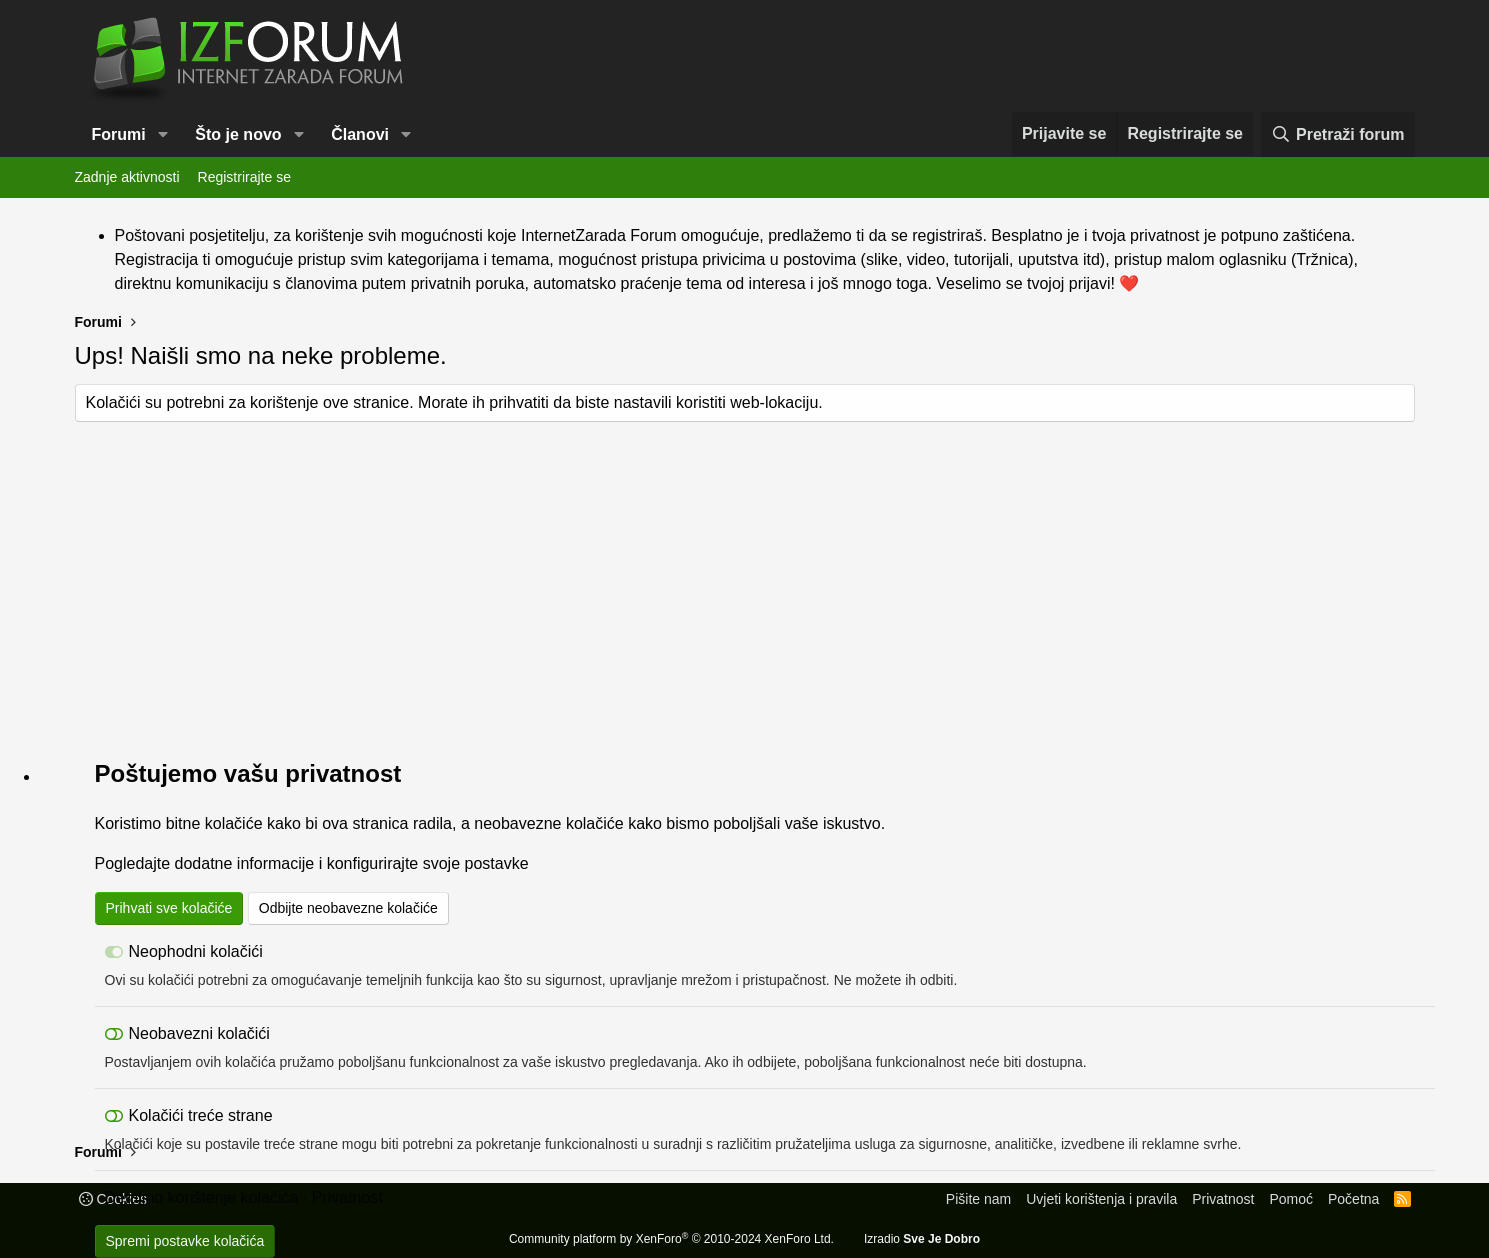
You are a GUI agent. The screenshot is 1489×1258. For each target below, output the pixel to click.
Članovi (360, 134)
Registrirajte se (244, 177)
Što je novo (238, 134)
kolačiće (234, 823)
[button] (163, 135)
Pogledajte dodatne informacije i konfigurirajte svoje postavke (312, 863)
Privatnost (347, 1197)
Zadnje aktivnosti (127, 177)
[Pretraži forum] (1337, 134)
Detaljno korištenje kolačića (202, 1197)
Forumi (119, 134)
